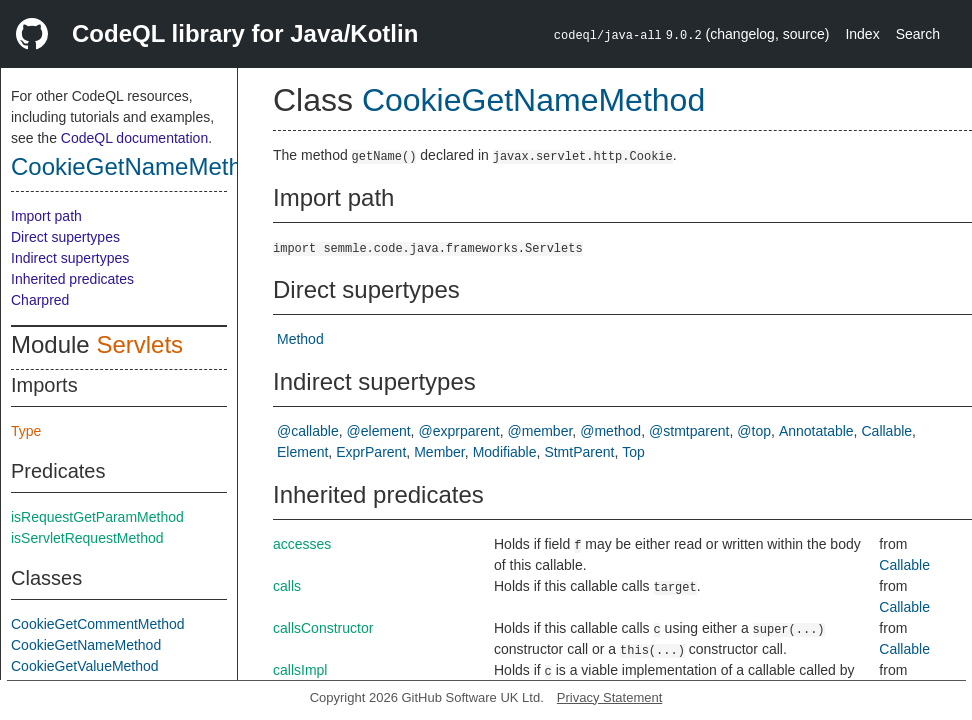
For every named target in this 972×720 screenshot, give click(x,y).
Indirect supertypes (70, 258)
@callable (308, 431)
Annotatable (816, 431)
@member (540, 431)
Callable (887, 431)
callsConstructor (323, 628)
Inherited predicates (72, 279)
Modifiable (505, 452)
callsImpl (300, 670)
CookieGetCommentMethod (98, 624)
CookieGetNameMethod (139, 166)
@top (754, 431)
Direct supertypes (65, 237)
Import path (46, 216)
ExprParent (371, 452)
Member (439, 452)
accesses (302, 544)
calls (287, 586)
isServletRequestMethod (87, 538)
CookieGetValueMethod (85, 666)
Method (300, 339)
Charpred (40, 300)
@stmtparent (689, 431)
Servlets (139, 344)
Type (26, 431)
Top (633, 452)
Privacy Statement (610, 697)
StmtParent (579, 452)
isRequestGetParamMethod (97, 517)
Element (302, 452)
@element (379, 431)
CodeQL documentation (134, 138)
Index (862, 34)
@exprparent (459, 431)
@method (610, 431)
